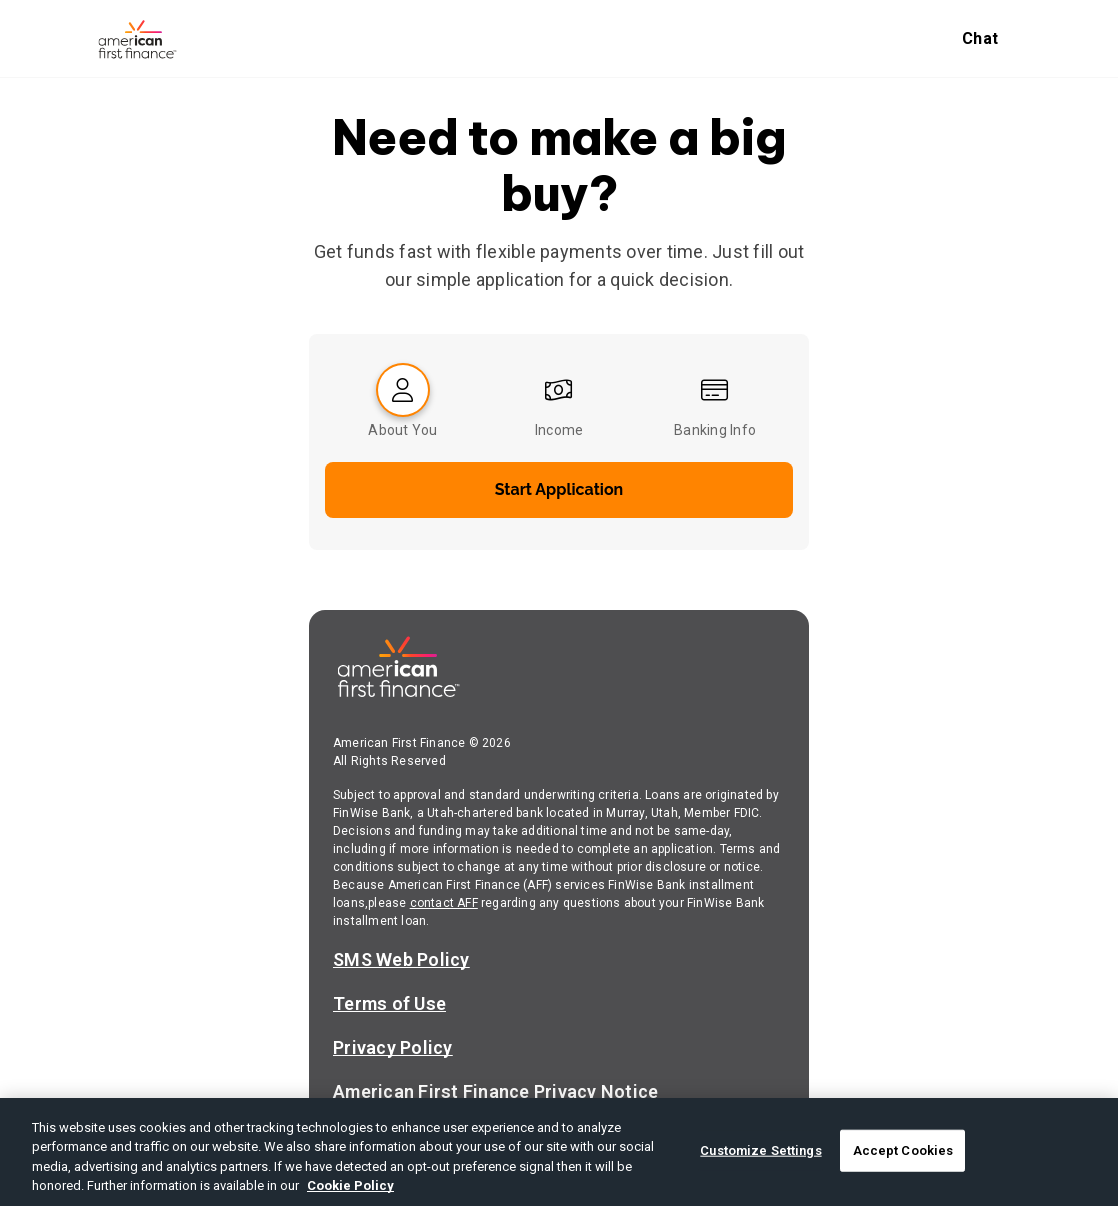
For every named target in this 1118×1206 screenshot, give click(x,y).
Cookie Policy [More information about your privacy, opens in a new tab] (350, 1185)
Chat (980, 38)
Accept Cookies (903, 1150)
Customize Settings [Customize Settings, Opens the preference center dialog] (760, 1150)
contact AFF (444, 903)
